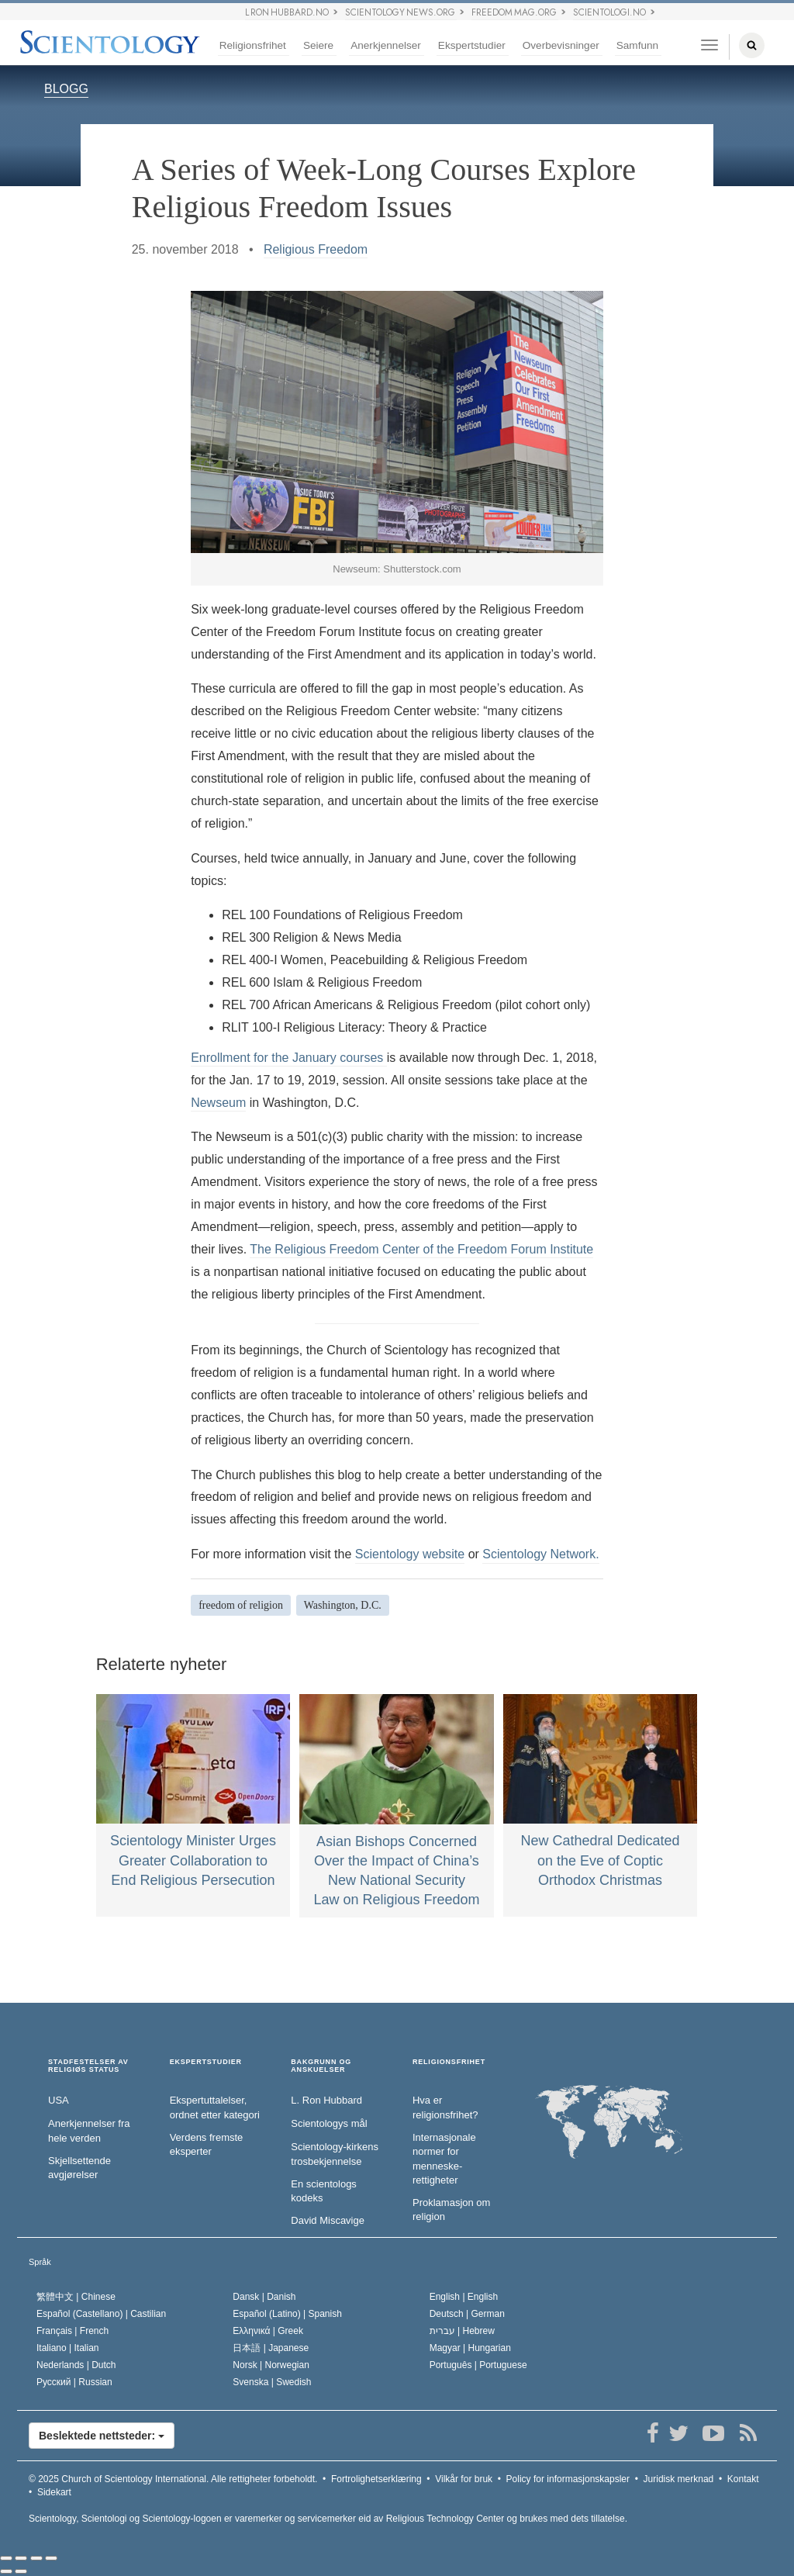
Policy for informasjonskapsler (568, 2479)
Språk (40, 2262)
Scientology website (409, 1554)
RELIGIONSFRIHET (449, 2062)
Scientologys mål (329, 2123)
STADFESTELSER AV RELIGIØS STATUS (88, 2066)
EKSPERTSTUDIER (206, 2062)
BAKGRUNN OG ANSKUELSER (321, 2066)
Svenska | (272, 2382)
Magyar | (470, 2348)
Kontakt (743, 2479)
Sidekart (54, 2492)
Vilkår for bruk (463, 2479)
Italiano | (67, 2348)
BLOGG (66, 88)
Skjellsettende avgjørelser (79, 2168)
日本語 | (271, 2348)
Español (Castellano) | (101, 2313)
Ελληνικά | (268, 2330)
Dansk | (264, 2296)
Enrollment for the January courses (289, 1057)
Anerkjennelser (385, 45)
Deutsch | (467, 2313)
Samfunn (637, 45)
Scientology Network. (540, 1554)
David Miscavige (327, 2220)
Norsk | (271, 2365)
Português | (478, 2365)
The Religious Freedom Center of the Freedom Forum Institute (421, 1249)
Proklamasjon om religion (451, 2210)
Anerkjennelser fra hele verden (89, 2131)
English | (464, 2296)
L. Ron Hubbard (326, 2100)
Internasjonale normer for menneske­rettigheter (444, 2159)
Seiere (318, 45)
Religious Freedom (316, 249)
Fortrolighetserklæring (376, 2479)
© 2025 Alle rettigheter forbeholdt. (173, 2479)
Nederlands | (76, 2365)
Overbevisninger (561, 45)
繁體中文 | (76, 2296)
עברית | (462, 2330)
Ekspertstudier (472, 45)
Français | (72, 2330)
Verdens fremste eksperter (206, 2145)
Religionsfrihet (252, 45)
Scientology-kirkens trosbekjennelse (334, 2154)
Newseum (218, 1102)
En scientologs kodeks (324, 2191)
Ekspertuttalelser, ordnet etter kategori (215, 2107)
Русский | (74, 2382)
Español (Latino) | (287, 2313)
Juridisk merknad (679, 2479)
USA (58, 2100)
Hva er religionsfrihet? (445, 2107)
